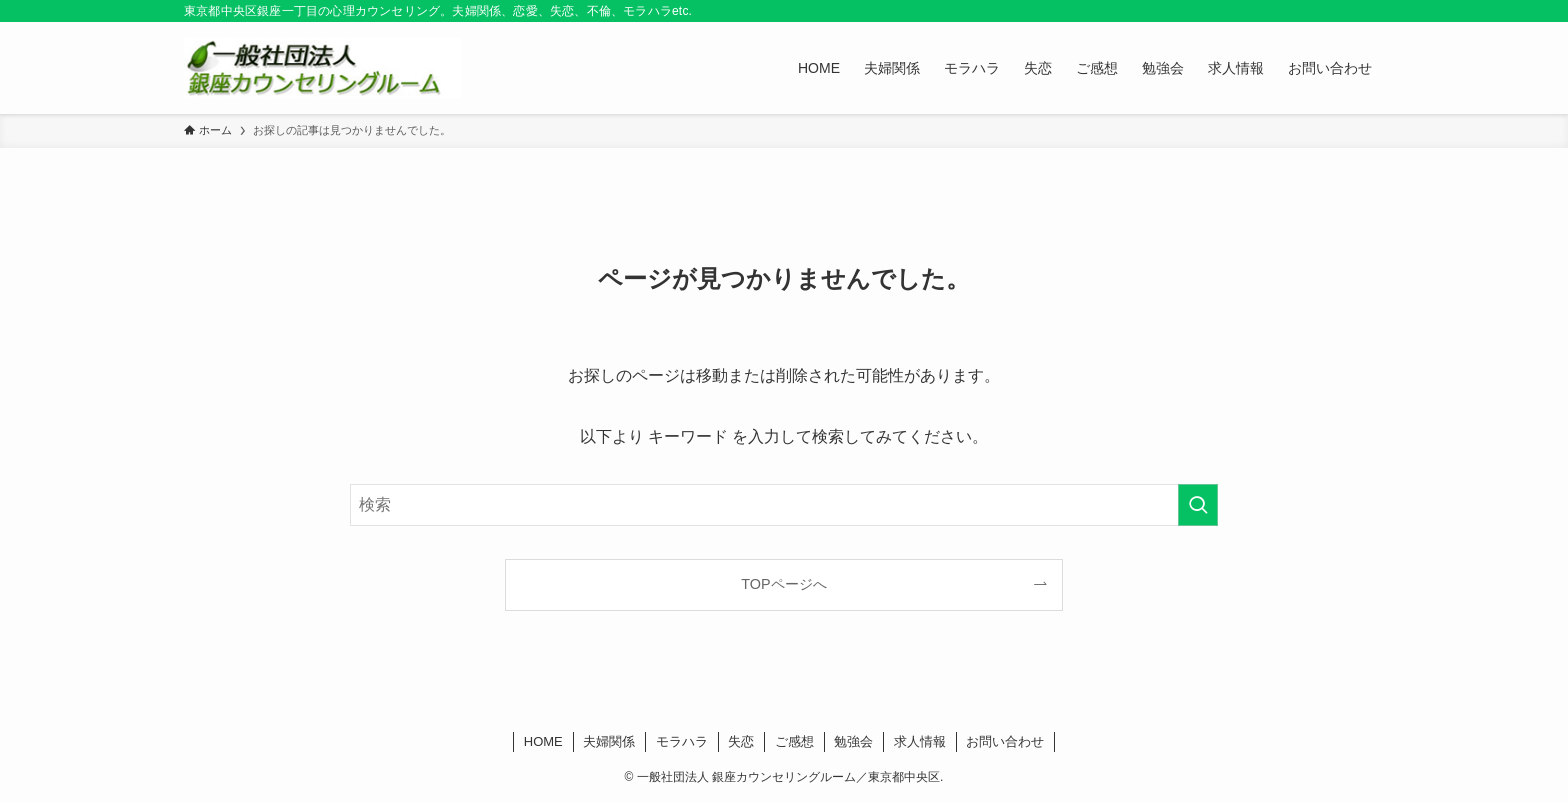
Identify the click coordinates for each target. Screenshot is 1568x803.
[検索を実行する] (1198, 505)
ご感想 (794, 741)
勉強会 (853, 741)
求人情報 (920, 741)
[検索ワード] (784, 505)
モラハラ (682, 741)
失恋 (741, 741)
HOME (543, 741)
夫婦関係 (609, 741)
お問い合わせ (1005, 741)
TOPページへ (783, 584)
